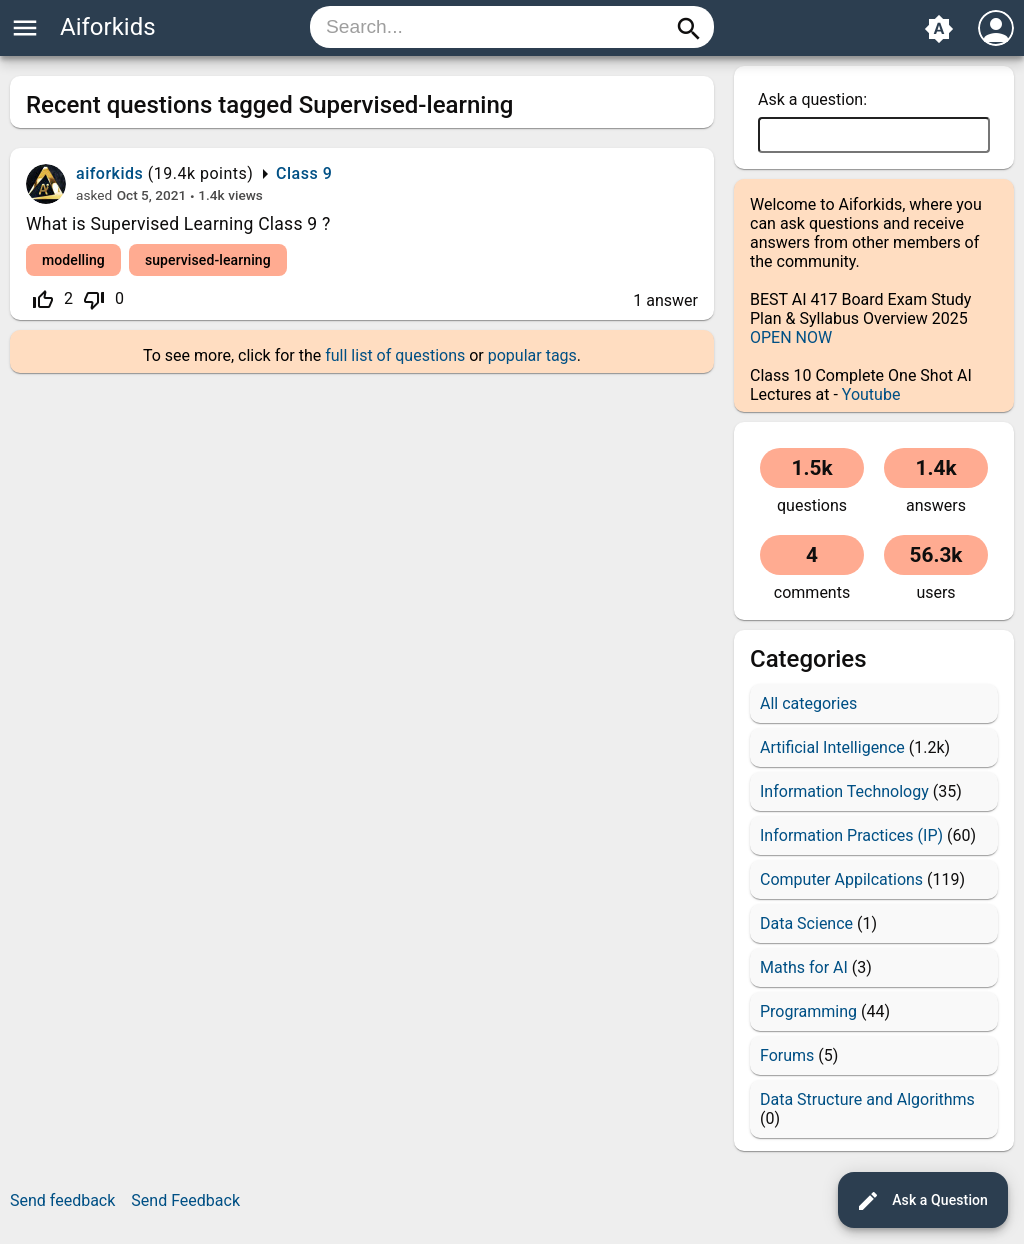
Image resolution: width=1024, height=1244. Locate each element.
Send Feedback (185, 1200)
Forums (787, 1055)
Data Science (806, 923)
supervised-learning (208, 260)
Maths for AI (804, 967)
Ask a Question (922, 1201)
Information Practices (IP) (851, 835)
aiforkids (109, 173)
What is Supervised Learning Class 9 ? (178, 224)
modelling (73, 260)
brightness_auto (939, 29)
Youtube (871, 394)
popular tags (532, 355)
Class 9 (304, 173)
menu (25, 28)
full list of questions (395, 355)
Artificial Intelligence (832, 747)
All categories (808, 703)
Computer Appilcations (841, 879)
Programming (808, 1011)
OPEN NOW (791, 337)
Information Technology (844, 791)
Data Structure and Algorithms (867, 1099)
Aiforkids (108, 27)
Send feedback (62, 1200)
